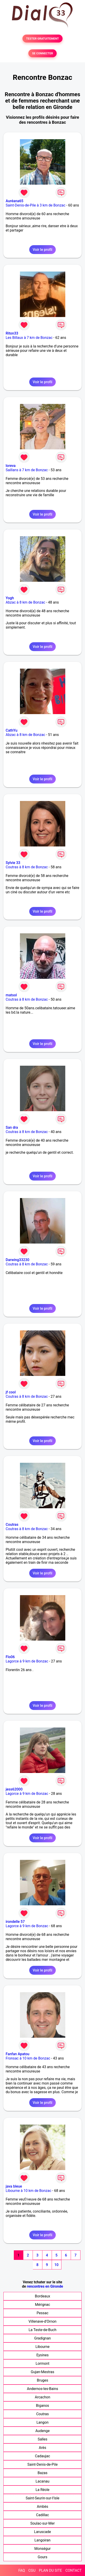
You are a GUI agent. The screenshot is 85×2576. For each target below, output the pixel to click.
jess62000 (14, 1789)
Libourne (42, 2346)
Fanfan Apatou (17, 2054)
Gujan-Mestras (42, 2372)
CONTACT (73, 2570)
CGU (32, 2570)
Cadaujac (42, 2456)
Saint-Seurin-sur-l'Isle (42, 2498)
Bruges (42, 2380)
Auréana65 (14, 201)
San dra (12, 1127)
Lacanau (42, 2481)
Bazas (43, 2473)
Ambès (42, 2506)
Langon (42, 2422)
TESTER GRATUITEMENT (42, 38)
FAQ (21, 2570)
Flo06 (10, 1657)
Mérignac (42, 2304)
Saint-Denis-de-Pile (42, 2464)
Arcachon (42, 2397)
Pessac (42, 2313)
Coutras (12, 1524)
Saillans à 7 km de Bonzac (27, 470)
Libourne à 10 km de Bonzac (28, 2190)
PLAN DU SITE (50, 2570)
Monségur (42, 2548)
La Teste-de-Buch (42, 2330)
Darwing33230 (17, 1260)
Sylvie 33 (13, 863)
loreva (11, 465)
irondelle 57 (15, 1921)
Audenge (42, 2431)
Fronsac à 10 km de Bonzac (28, 2058)
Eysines (42, 2355)
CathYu (11, 730)
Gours (42, 2557)
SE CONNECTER (42, 53)
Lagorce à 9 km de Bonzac (27, 1661)
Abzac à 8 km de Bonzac (25, 602)
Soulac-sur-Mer (42, 2523)
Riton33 (12, 333)
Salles (42, 2439)
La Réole (42, 2490)
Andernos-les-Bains (42, 2389)
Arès (42, 2447)
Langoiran (42, 2540)
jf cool (11, 1392)
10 (56, 2265)
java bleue (14, 2186)
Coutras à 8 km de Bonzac (27, 867)
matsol (11, 995)
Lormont (42, 2363)
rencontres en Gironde (45, 2286)
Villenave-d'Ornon (42, 2321)
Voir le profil (42, 249)
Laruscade (42, 2532)
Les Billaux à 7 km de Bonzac (29, 337)
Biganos (42, 2405)
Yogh (10, 598)
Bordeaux (42, 2296)
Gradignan (42, 2338)
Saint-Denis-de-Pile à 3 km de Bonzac (35, 205)
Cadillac (42, 2515)
